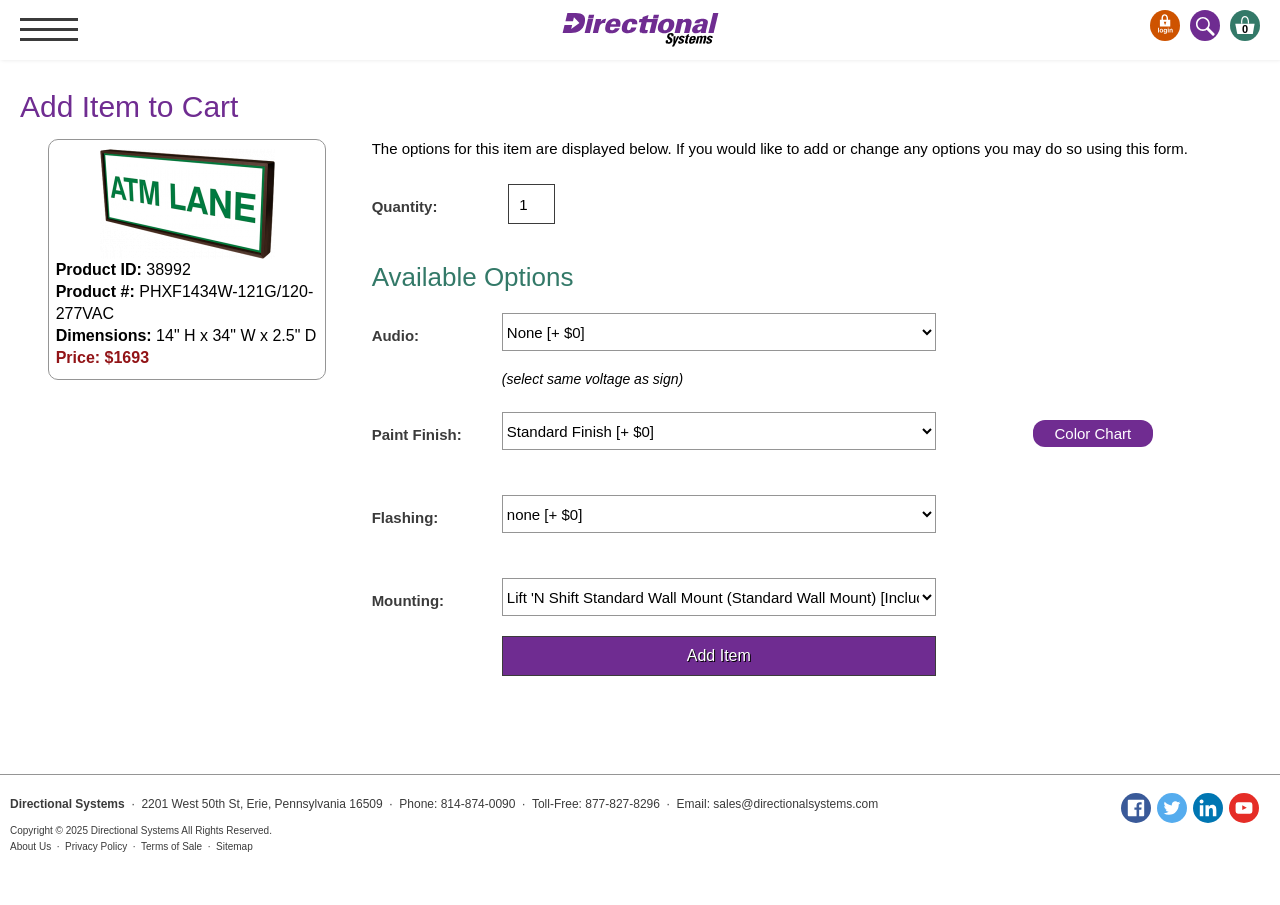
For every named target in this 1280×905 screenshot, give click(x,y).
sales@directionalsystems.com (795, 804)
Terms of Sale (171, 846)
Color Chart (1092, 433)
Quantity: (405, 206)
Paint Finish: (417, 434)
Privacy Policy (96, 846)
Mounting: (408, 600)
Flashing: (405, 517)
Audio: (395, 335)
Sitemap (234, 846)
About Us (30, 846)
